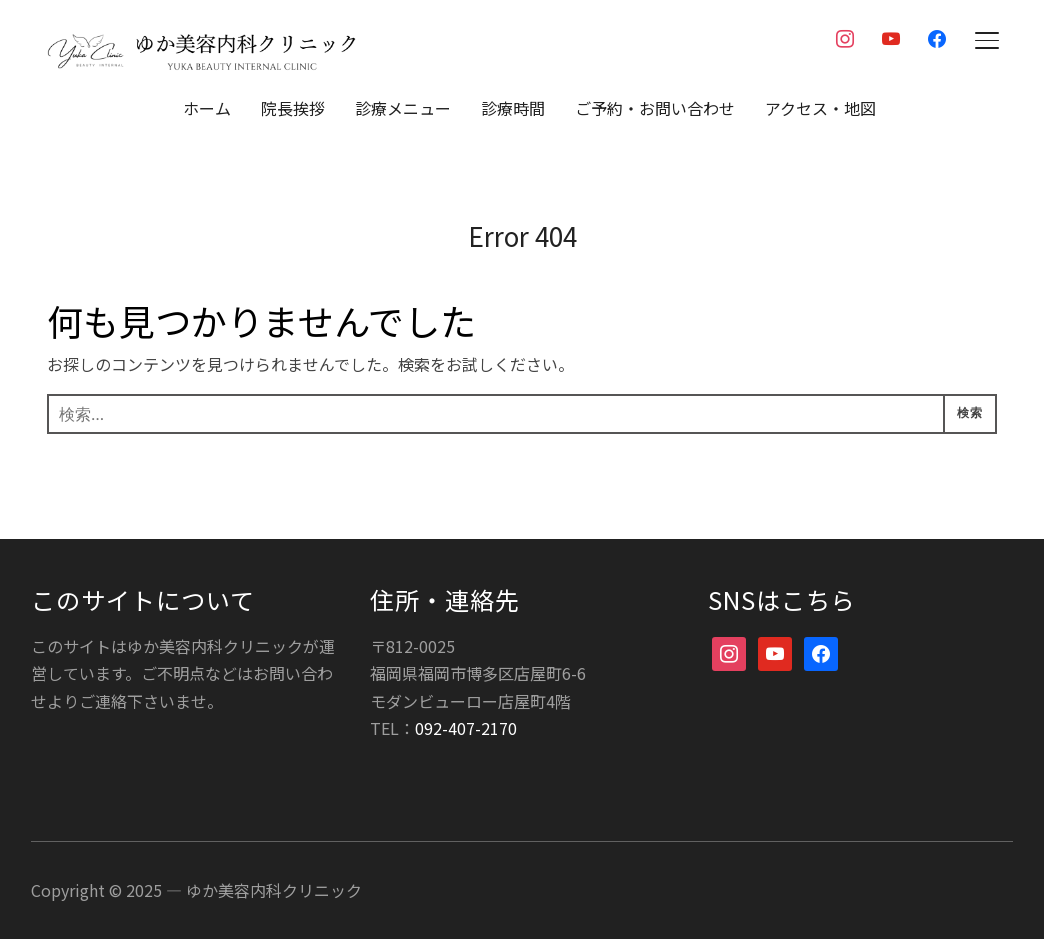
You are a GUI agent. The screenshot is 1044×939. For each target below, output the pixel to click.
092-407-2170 (466, 727)
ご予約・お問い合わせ (655, 108)
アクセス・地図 (820, 108)
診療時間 (513, 108)
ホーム (207, 108)
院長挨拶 (293, 108)
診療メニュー (403, 108)
